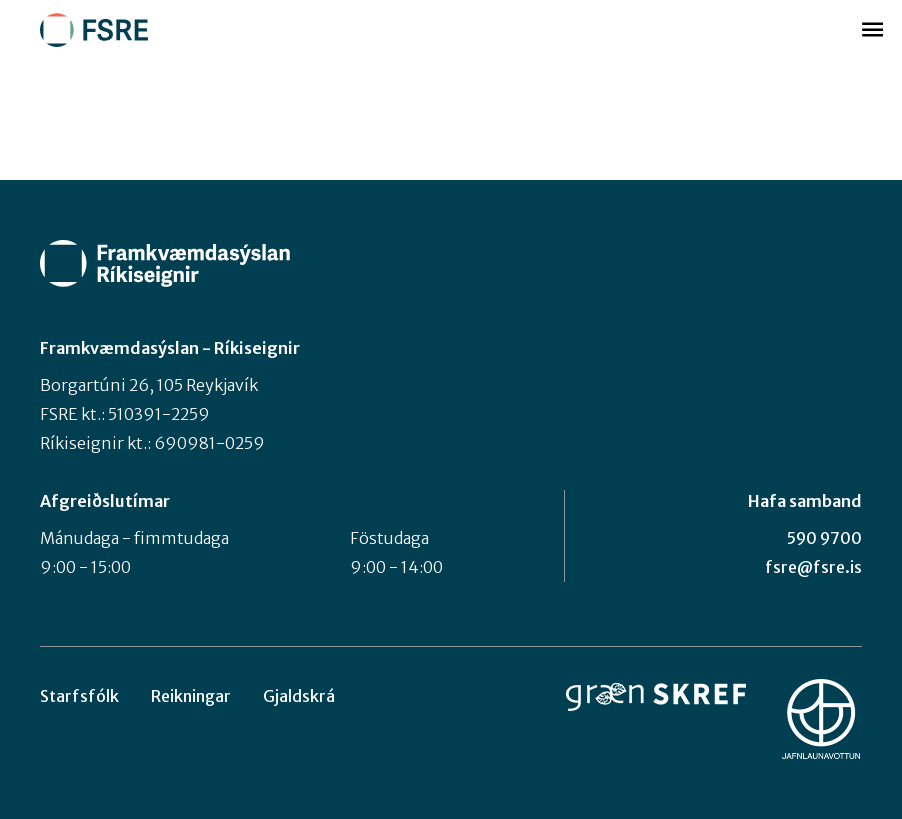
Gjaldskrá (299, 696)
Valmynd (872, 30)
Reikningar (191, 696)
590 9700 (824, 538)
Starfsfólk (79, 696)
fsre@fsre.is (813, 567)
